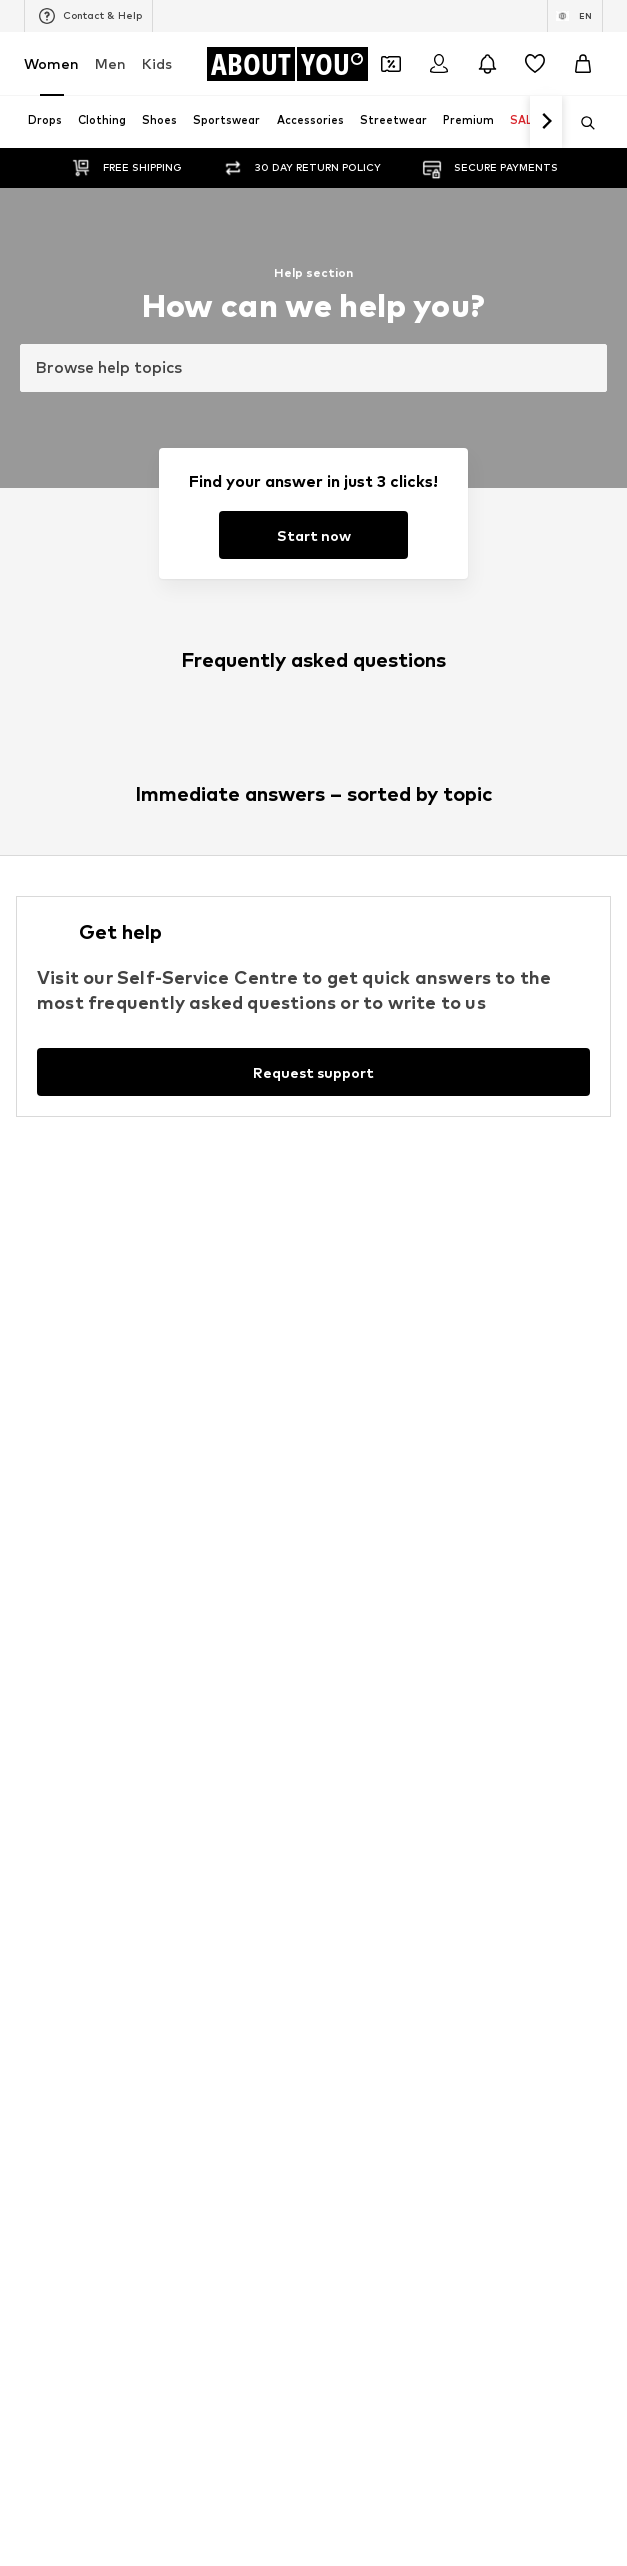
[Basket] (583, 64)
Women (51, 63)
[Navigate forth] (546, 122)
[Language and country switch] (575, 16)
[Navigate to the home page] (287, 64)
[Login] (439, 64)
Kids (157, 63)
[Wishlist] (535, 64)
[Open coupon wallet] (391, 64)
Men (110, 63)
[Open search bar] (581, 123)
